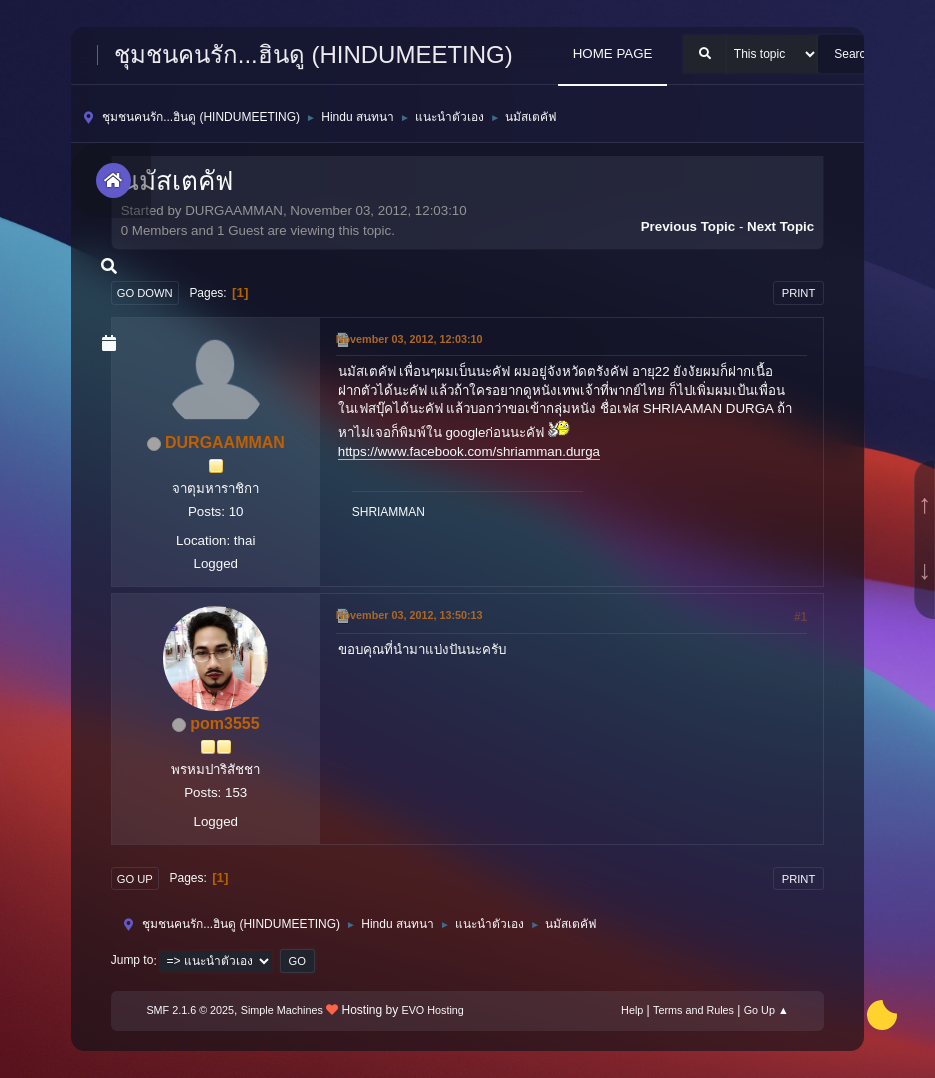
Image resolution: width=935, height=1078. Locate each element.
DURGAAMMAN (225, 442)
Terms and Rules (693, 1010)
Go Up (135, 879)
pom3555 (224, 723)
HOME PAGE (613, 53)
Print (799, 293)
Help (632, 1010)
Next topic (780, 226)
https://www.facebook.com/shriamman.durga (469, 451)
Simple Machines (282, 1010)
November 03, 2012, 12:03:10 (409, 339)
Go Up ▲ (766, 1010)
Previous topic (688, 226)
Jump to (132, 961)
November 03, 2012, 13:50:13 (409, 615)
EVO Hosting (432, 1010)
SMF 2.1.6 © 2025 (190, 1010)
